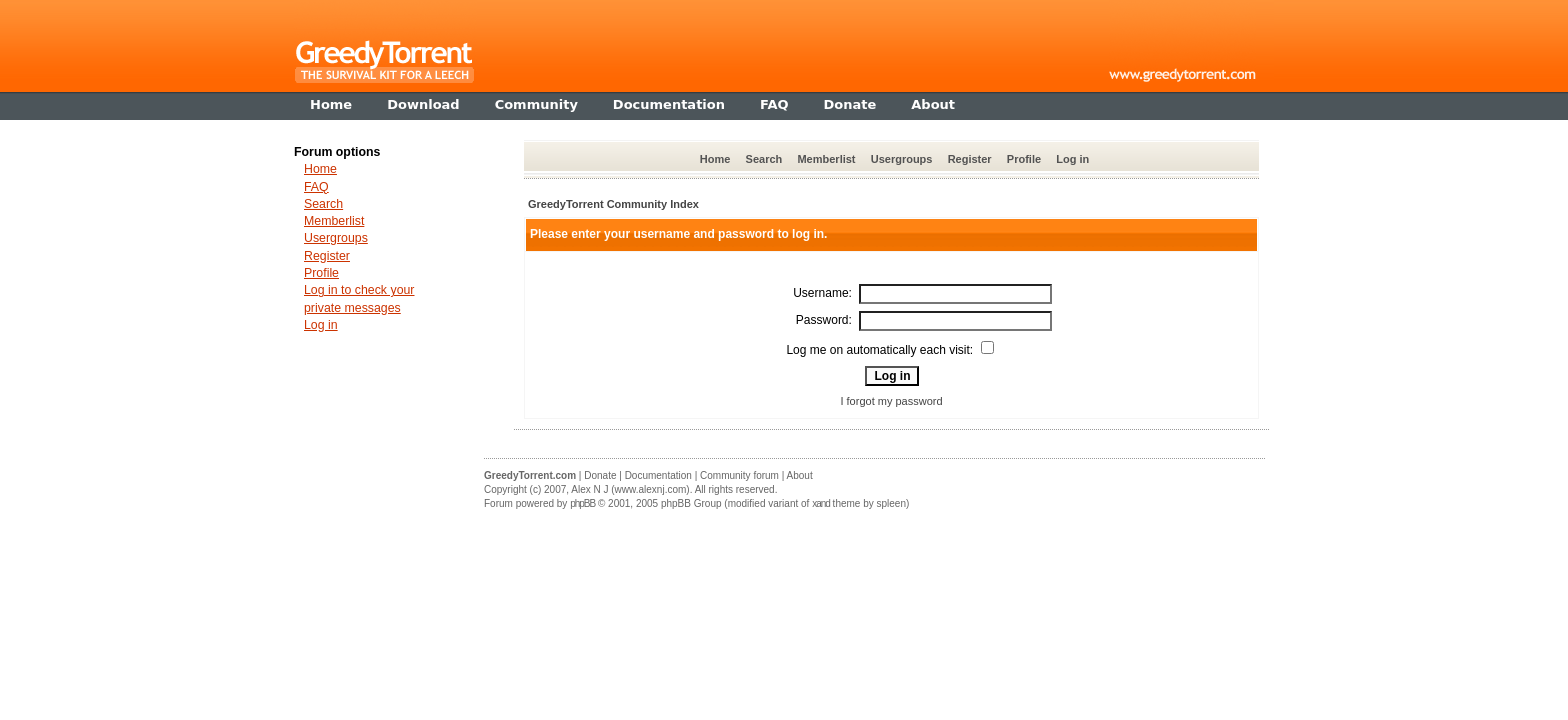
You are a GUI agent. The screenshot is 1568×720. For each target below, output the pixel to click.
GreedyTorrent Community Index (613, 204)
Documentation (658, 475)
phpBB (582, 503)
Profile (1024, 159)
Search (764, 159)
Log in (1072, 159)
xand (821, 503)
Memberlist (826, 159)
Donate (600, 475)
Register (970, 159)
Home (715, 159)
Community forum (739, 475)
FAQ (316, 187)
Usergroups (902, 159)
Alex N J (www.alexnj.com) (630, 489)
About (800, 475)
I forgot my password (891, 401)
